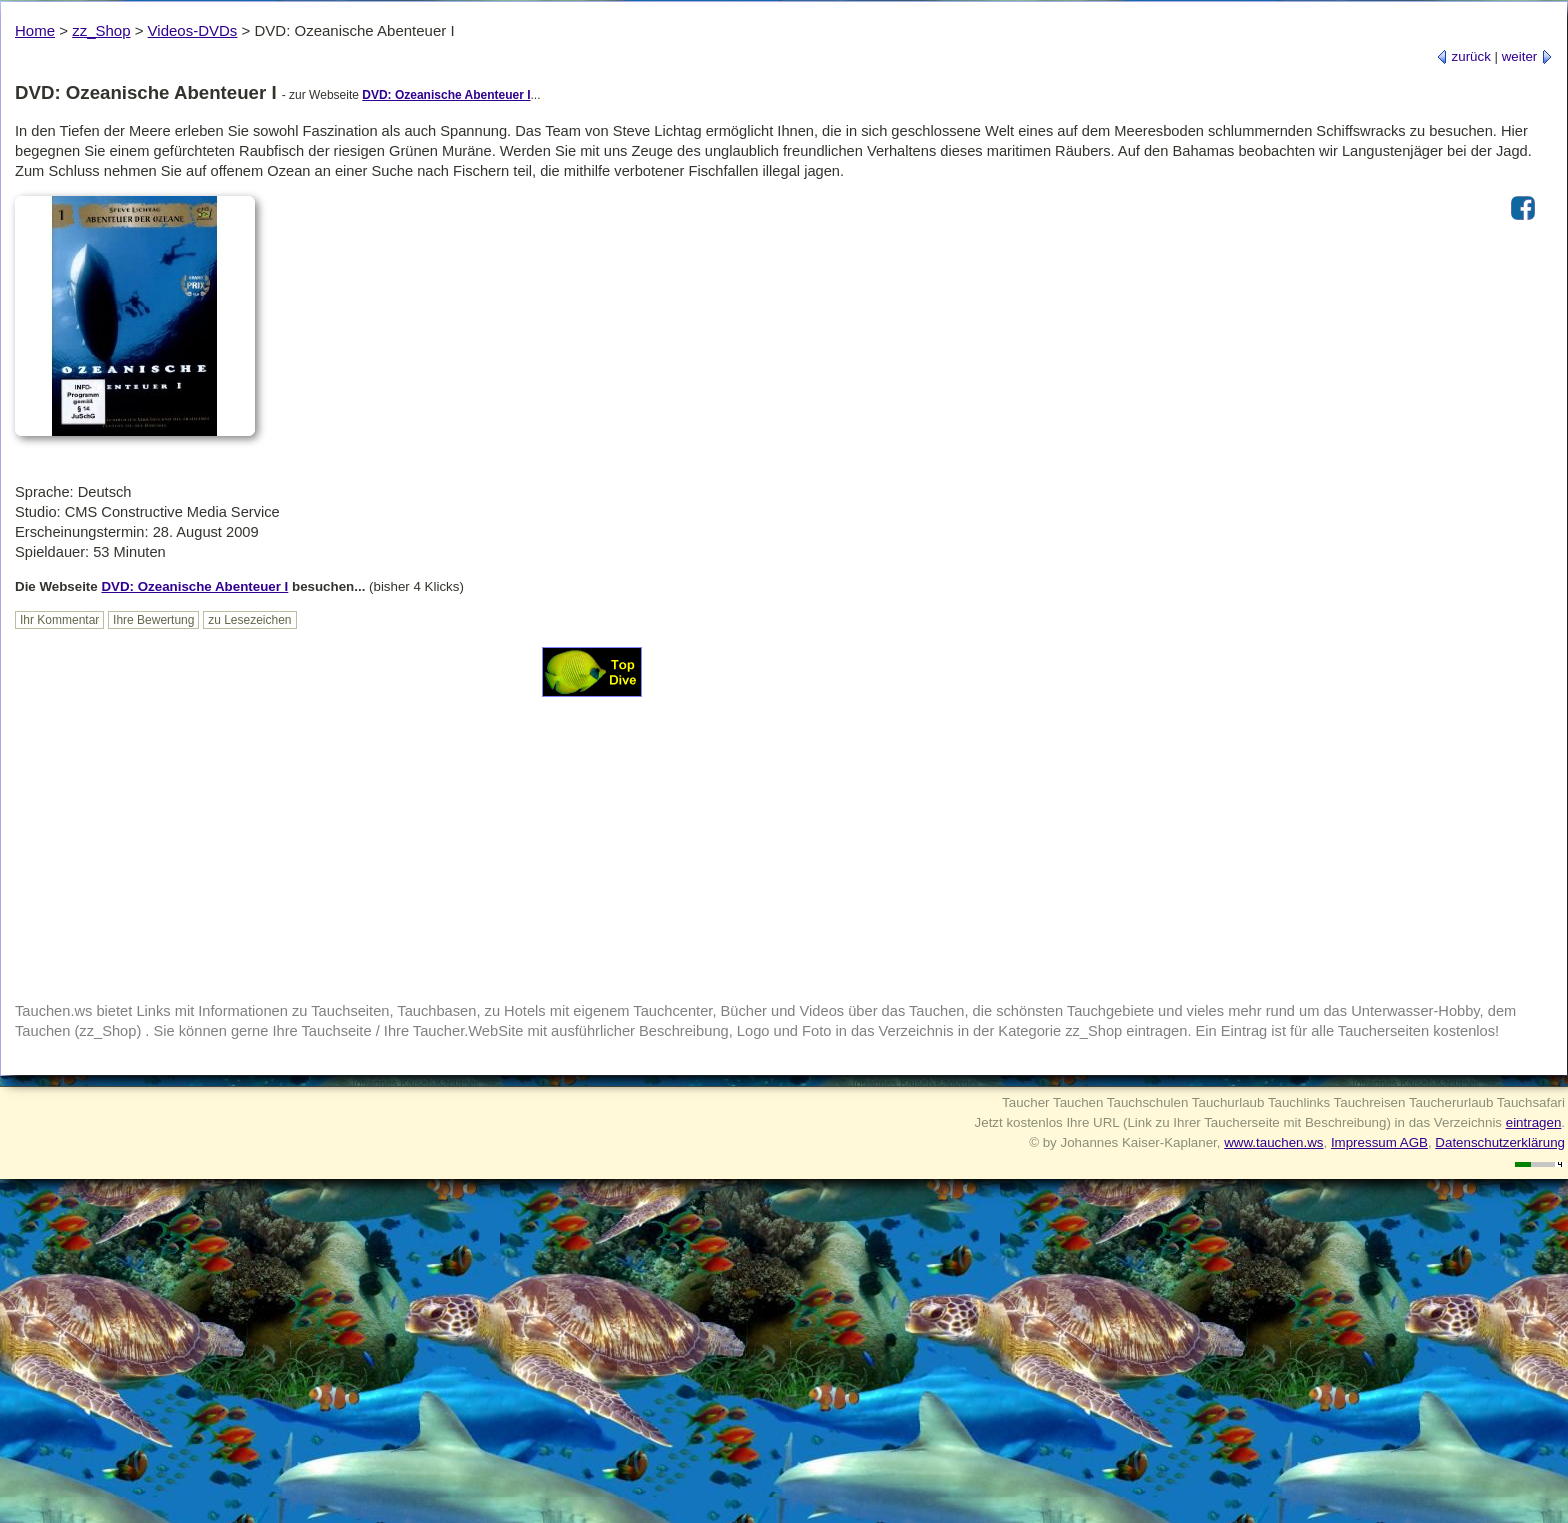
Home (35, 30)
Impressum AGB (1379, 1142)
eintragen (1534, 1122)
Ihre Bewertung (153, 620)
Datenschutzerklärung (1500, 1142)
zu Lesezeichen (249, 620)
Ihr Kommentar (59, 620)
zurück (1463, 56)
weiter (1527, 56)
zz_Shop (101, 30)
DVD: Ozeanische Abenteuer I (446, 95)
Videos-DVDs (193, 30)
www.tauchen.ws (1273, 1142)
